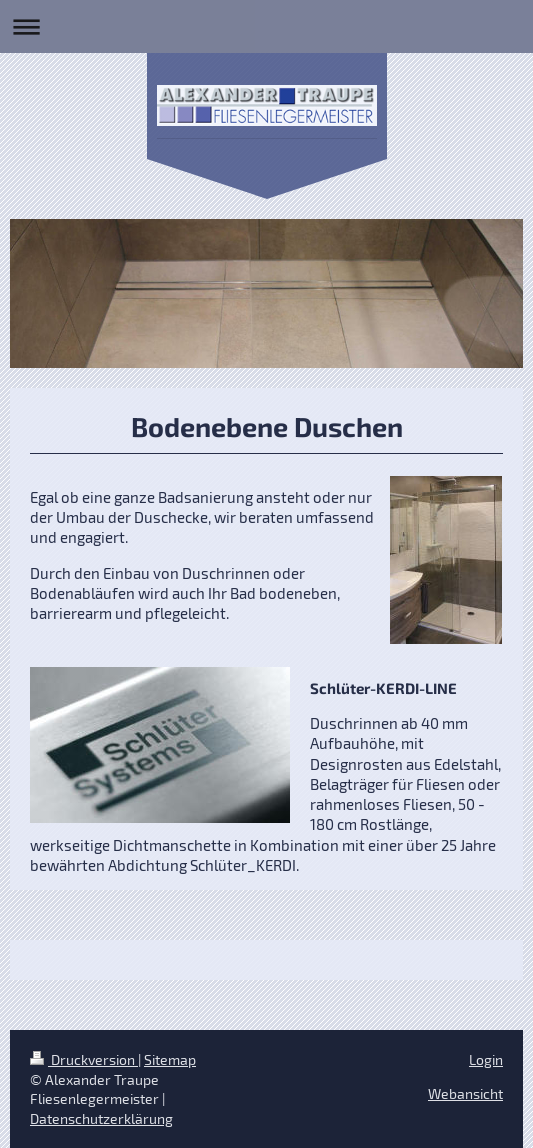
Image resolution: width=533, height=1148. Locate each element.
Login (486, 1059)
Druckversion (84, 1059)
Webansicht (465, 1093)
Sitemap (170, 1059)
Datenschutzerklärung (101, 1118)
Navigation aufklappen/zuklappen (266, 26)
